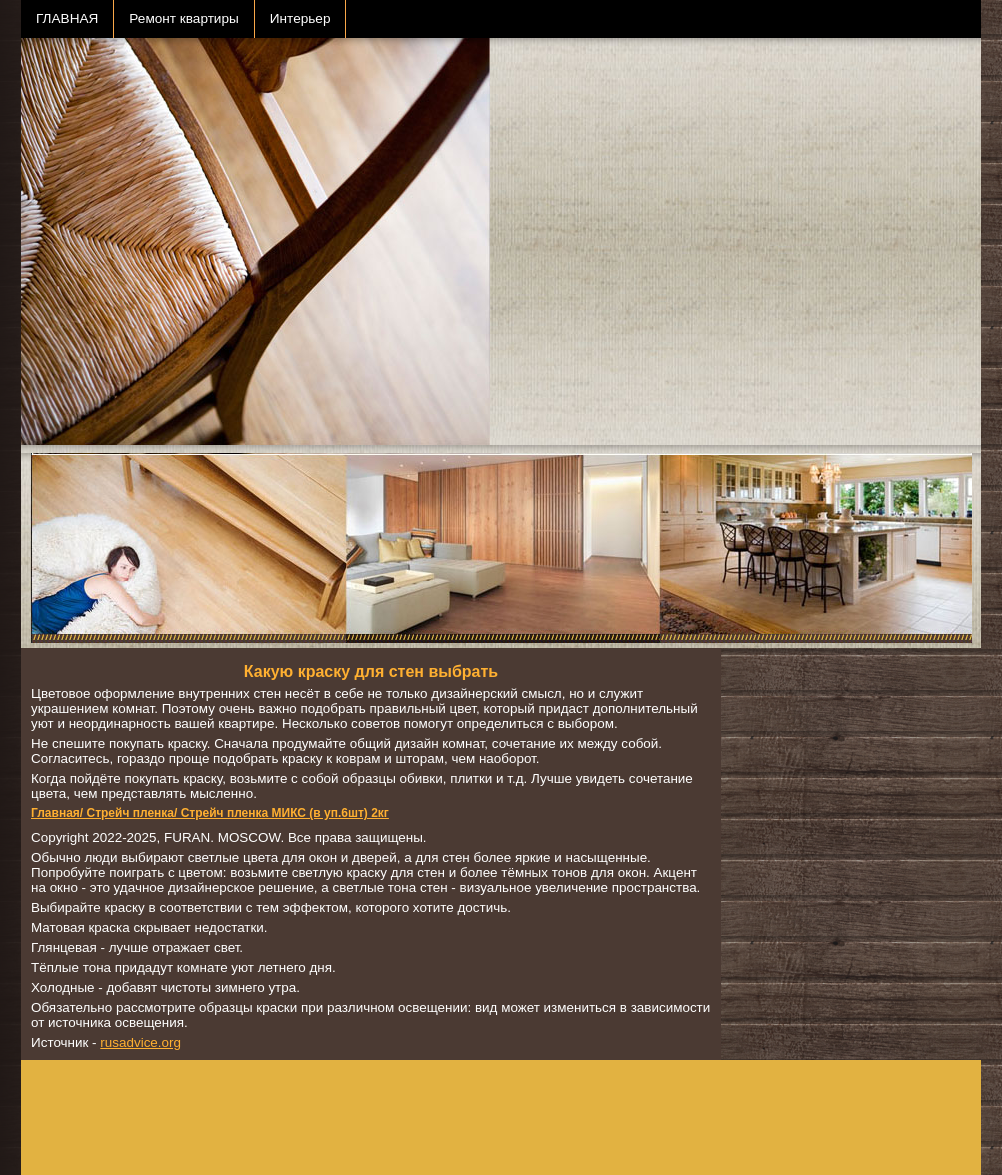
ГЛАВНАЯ (67, 18)
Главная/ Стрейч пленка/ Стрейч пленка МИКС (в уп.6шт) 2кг (210, 813)
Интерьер (300, 18)
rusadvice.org (140, 1042)
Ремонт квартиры (183, 18)
